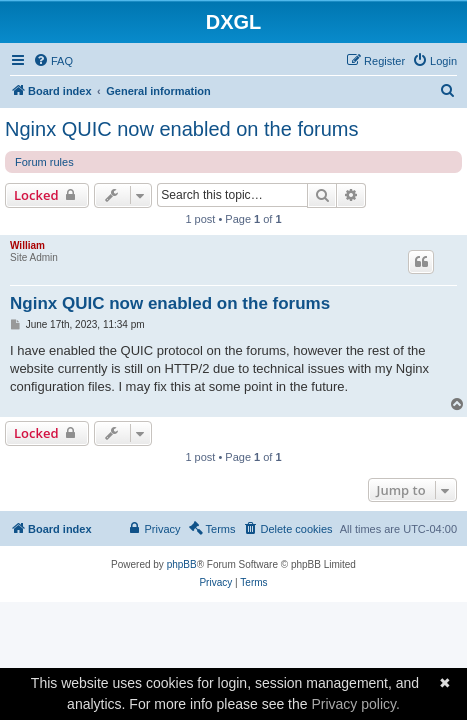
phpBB (182, 564)
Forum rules (44, 162)
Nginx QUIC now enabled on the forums (182, 129)
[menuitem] (53, 61)
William (27, 245)
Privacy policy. (355, 704)
